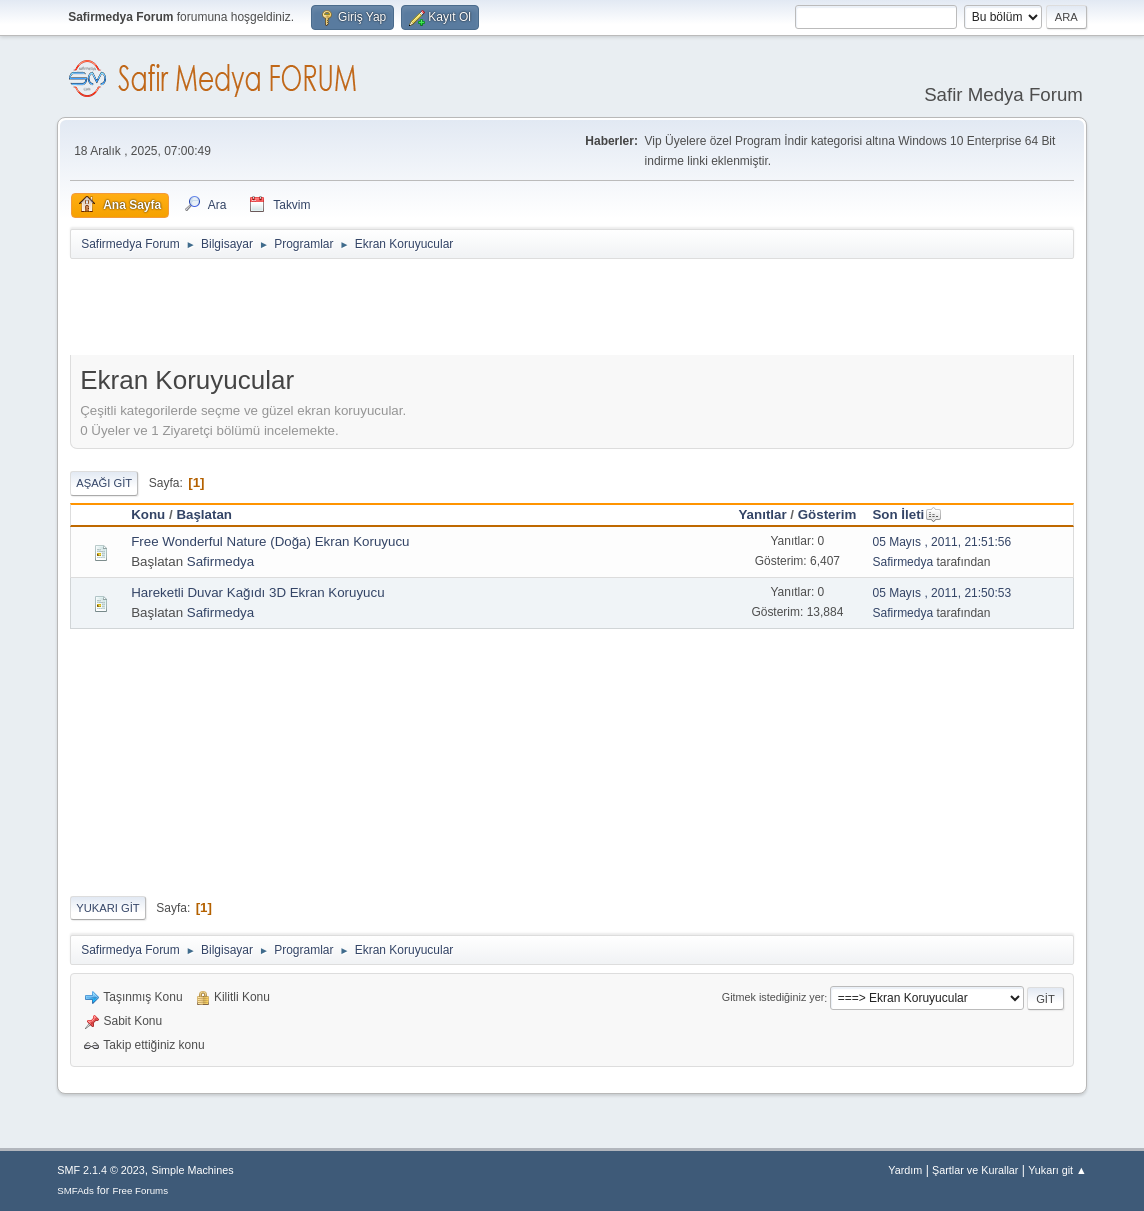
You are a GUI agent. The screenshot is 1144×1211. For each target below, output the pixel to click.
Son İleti (907, 514)
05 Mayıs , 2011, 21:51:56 (941, 542)
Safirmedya (220, 561)
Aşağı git (104, 483)
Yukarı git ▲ (1057, 1170)
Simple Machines (193, 1170)
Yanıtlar (762, 514)
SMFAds (75, 1190)
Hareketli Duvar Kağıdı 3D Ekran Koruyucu (257, 592)
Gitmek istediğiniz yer (773, 998)
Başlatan (204, 514)
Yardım (905, 1170)
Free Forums (140, 1190)
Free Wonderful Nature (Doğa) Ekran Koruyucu (270, 541)
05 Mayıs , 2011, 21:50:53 (941, 593)
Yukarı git (107, 908)
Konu (148, 514)
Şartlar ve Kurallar (975, 1170)
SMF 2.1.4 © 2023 (101, 1170)
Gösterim (827, 514)
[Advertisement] (434, 311)
